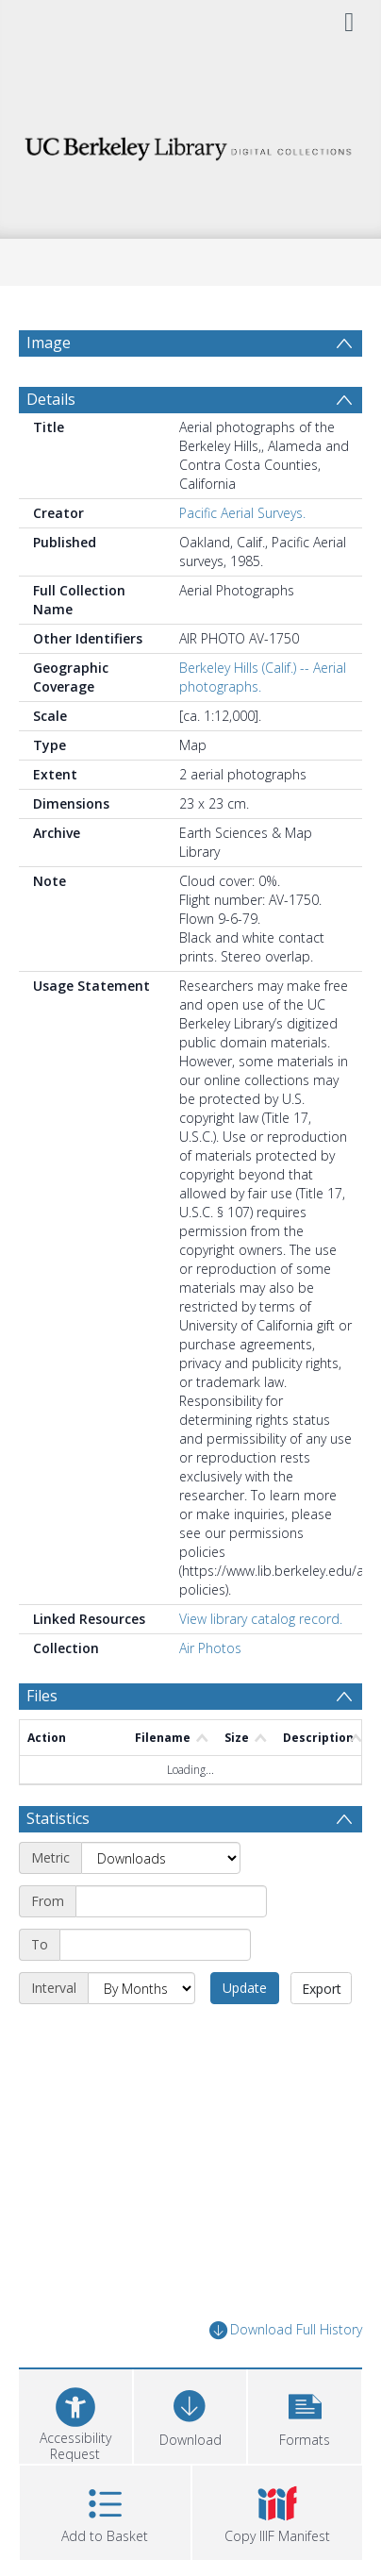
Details (50, 444)
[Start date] (171, 1947)
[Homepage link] (190, 144)
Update (245, 2033)
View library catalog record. (260, 1664)
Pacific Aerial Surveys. (242, 558)
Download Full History (285, 2375)
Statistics (58, 1863)
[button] (304, 2459)
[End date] (155, 1990)
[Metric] (160, 1903)
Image (48, 342)
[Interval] (141, 2033)
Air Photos (210, 1693)
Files (42, 1741)
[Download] (190, 2459)
